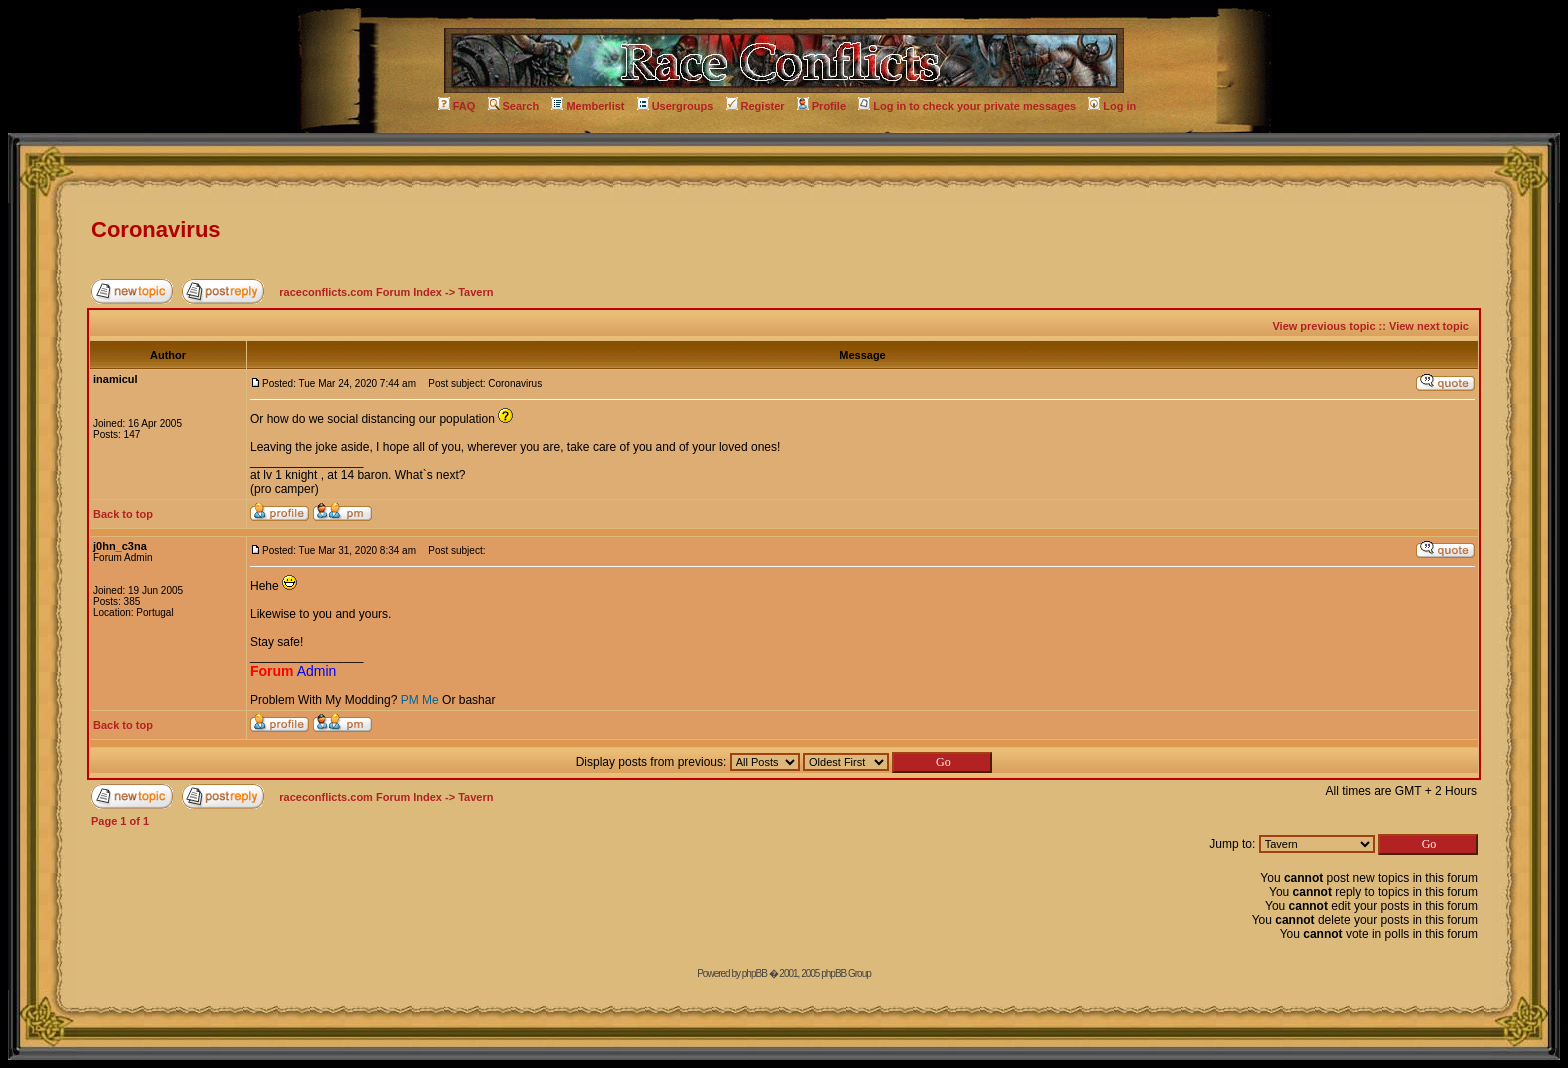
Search (514, 106)
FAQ (457, 106)
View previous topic (1323, 326)
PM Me (420, 700)
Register (755, 106)
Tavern (475, 292)
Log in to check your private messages (967, 106)
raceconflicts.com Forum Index (360, 292)
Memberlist (587, 106)
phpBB (754, 973)
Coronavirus (156, 229)
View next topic (1429, 326)
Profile (821, 106)
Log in (1112, 106)
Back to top (123, 514)
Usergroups (675, 106)
